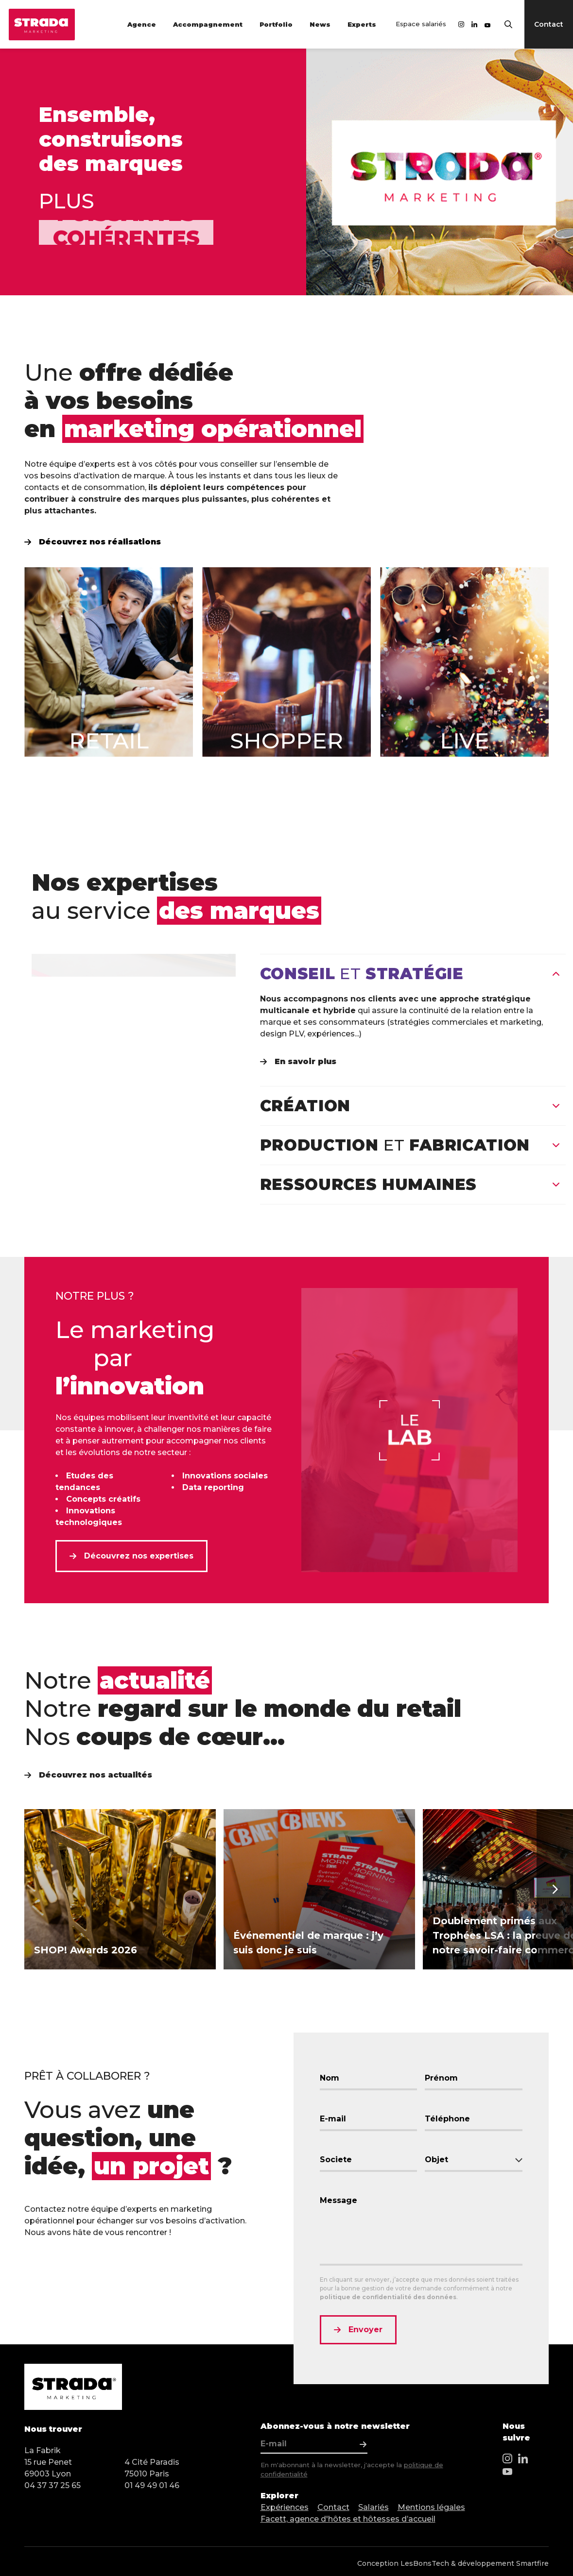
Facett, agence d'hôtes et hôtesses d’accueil (347, 2519)
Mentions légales (431, 2507)
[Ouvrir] (556, 1106)
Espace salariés (421, 24)
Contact (333, 2507)
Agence (141, 24)
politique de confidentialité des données (388, 2297)
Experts (361, 24)
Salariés (373, 2507)
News (320, 24)
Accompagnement (208, 24)
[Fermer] (556, 973)
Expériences (284, 2507)
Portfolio (276, 24)
